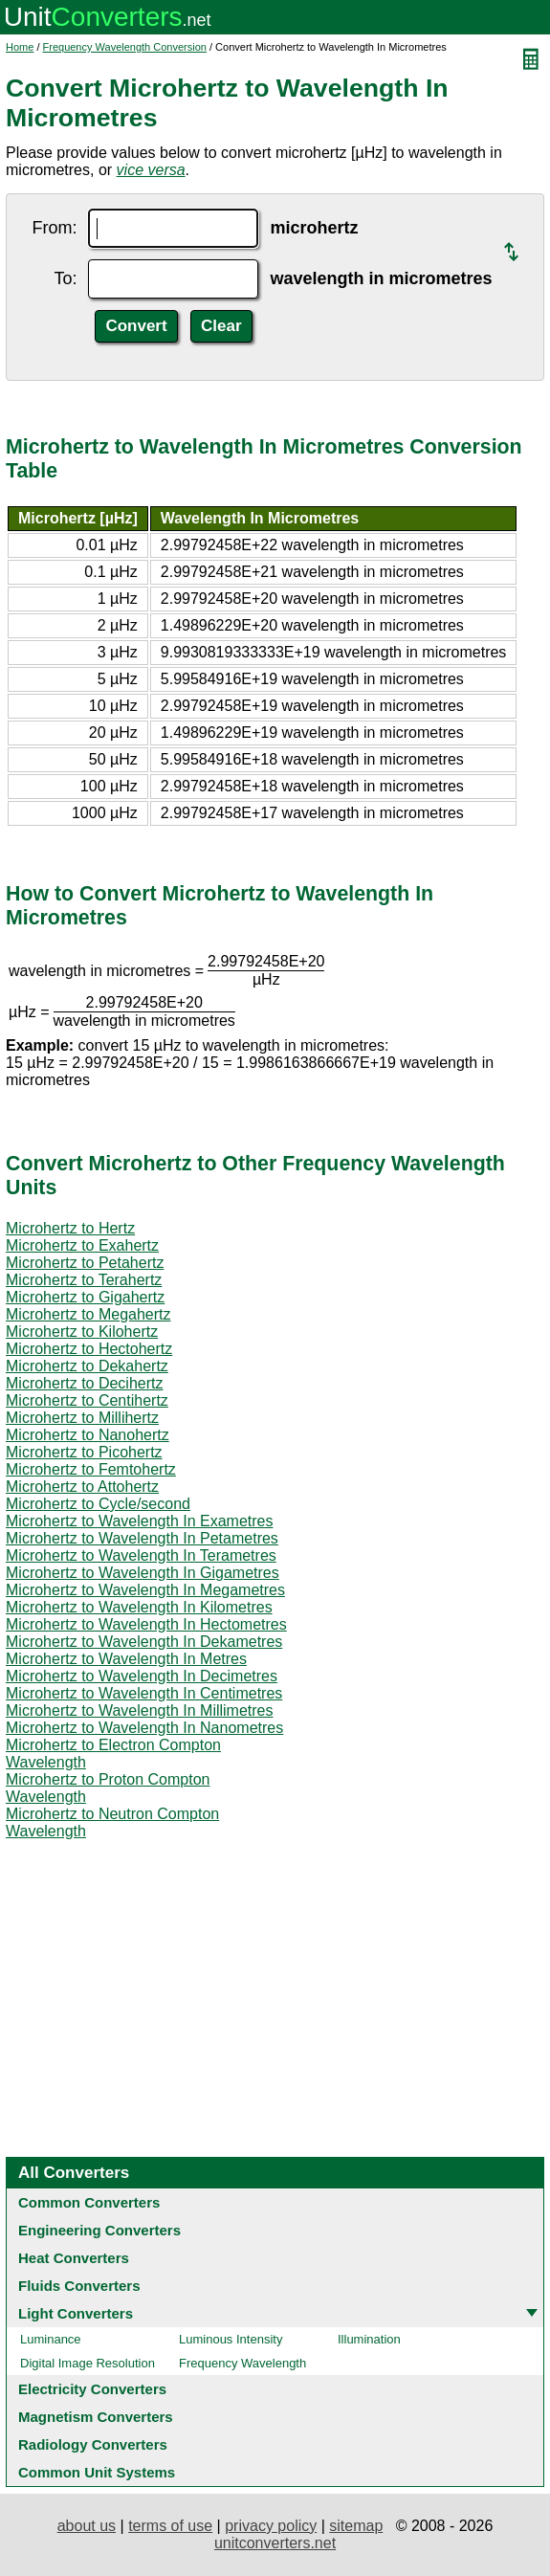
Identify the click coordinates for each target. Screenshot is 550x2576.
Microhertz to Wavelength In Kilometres (139, 1607)
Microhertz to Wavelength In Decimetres (141, 1676)
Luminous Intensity (230, 2339)
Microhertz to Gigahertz (85, 1297)
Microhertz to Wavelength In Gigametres (142, 1573)
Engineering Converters (99, 2230)
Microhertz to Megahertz (88, 1314)
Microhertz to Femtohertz (91, 1469)
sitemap (356, 2526)
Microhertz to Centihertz (87, 1400)
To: (65, 278)
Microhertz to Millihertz (82, 1418)
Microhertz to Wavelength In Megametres (145, 1590)
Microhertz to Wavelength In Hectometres (146, 1624)
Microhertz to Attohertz (82, 1486)
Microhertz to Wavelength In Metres (126, 1659)
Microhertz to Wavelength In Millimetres (140, 1710)
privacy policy (271, 2526)
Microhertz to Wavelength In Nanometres (144, 1728)
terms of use (170, 2526)
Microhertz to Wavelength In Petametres (142, 1538)
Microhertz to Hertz (70, 1228)
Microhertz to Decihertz (85, 1383)
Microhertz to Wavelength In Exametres (140, 1521)
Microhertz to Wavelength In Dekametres (144, 1641)
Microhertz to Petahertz (85, 1263)
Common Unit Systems (96, 2472)
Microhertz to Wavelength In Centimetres (144, 1693)
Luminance (50, 2339)
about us (86, 2526)
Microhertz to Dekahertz (87, 1366)
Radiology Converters (92, 2444)
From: (54, 227)
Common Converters (89, 2202)
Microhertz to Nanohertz (87, 1435)
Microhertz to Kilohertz (82, 1331)
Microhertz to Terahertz (84, 1280)
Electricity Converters (92, 2389)
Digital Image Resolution (87, 2363)
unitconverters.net (275, 2543)
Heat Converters (73, 2258)
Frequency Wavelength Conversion (125, 47)
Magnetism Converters (95, 2417)
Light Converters (75, 2313)
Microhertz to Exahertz (82, 1245)
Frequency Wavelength (242, 2363)
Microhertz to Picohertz (84, 1452)
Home (19, 47)
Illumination (369, 2339)
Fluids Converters (79, 2285)
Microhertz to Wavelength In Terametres (141, 1555)
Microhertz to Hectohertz (89, 1349)
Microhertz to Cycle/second (98, 1504)
